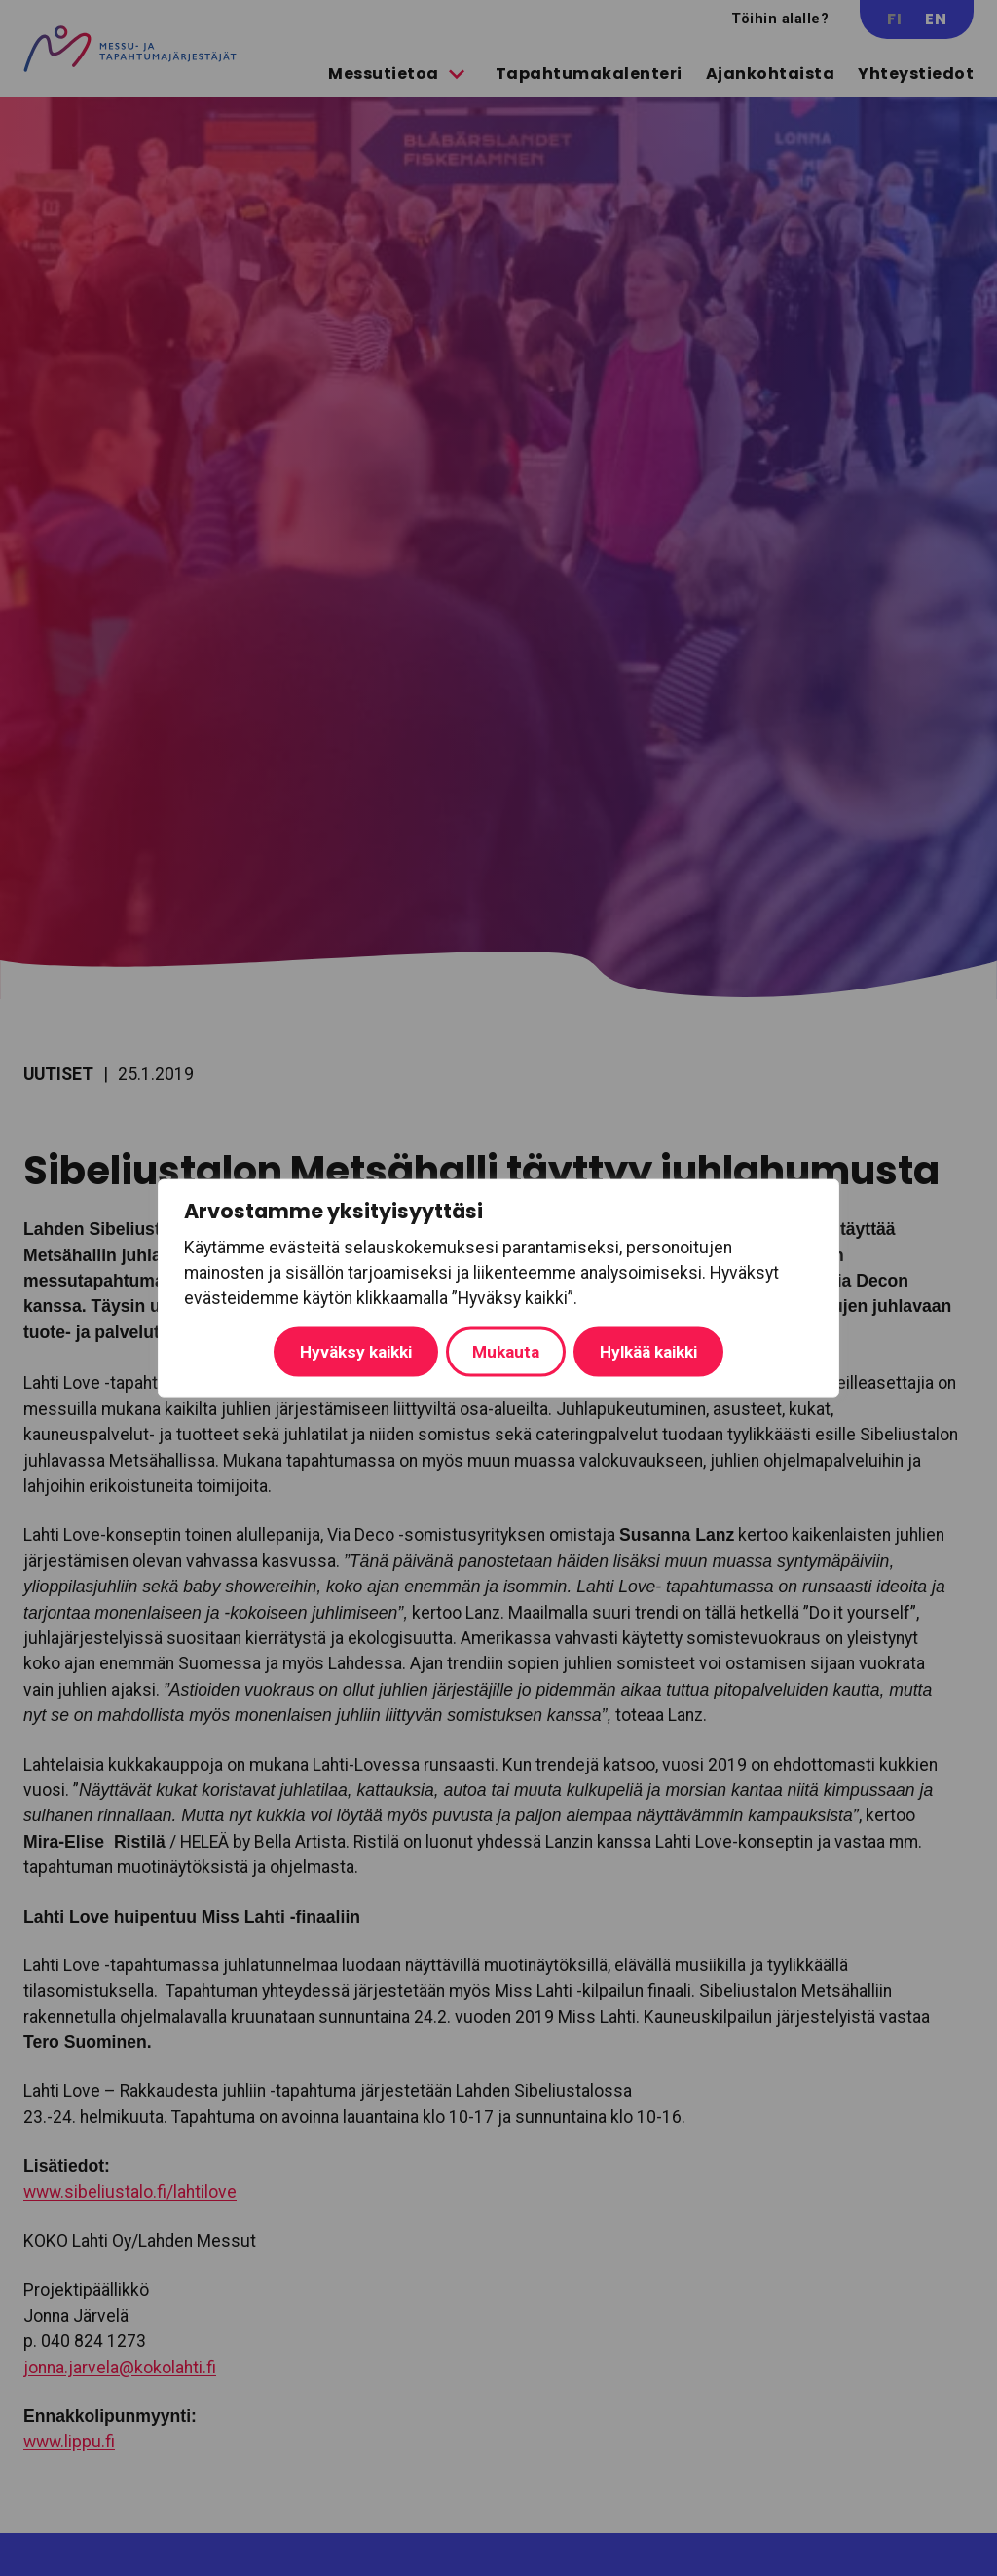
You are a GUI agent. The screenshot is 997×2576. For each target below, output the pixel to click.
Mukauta (331, 1351)
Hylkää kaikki (475, 1351)
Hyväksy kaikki (642, 1351)
